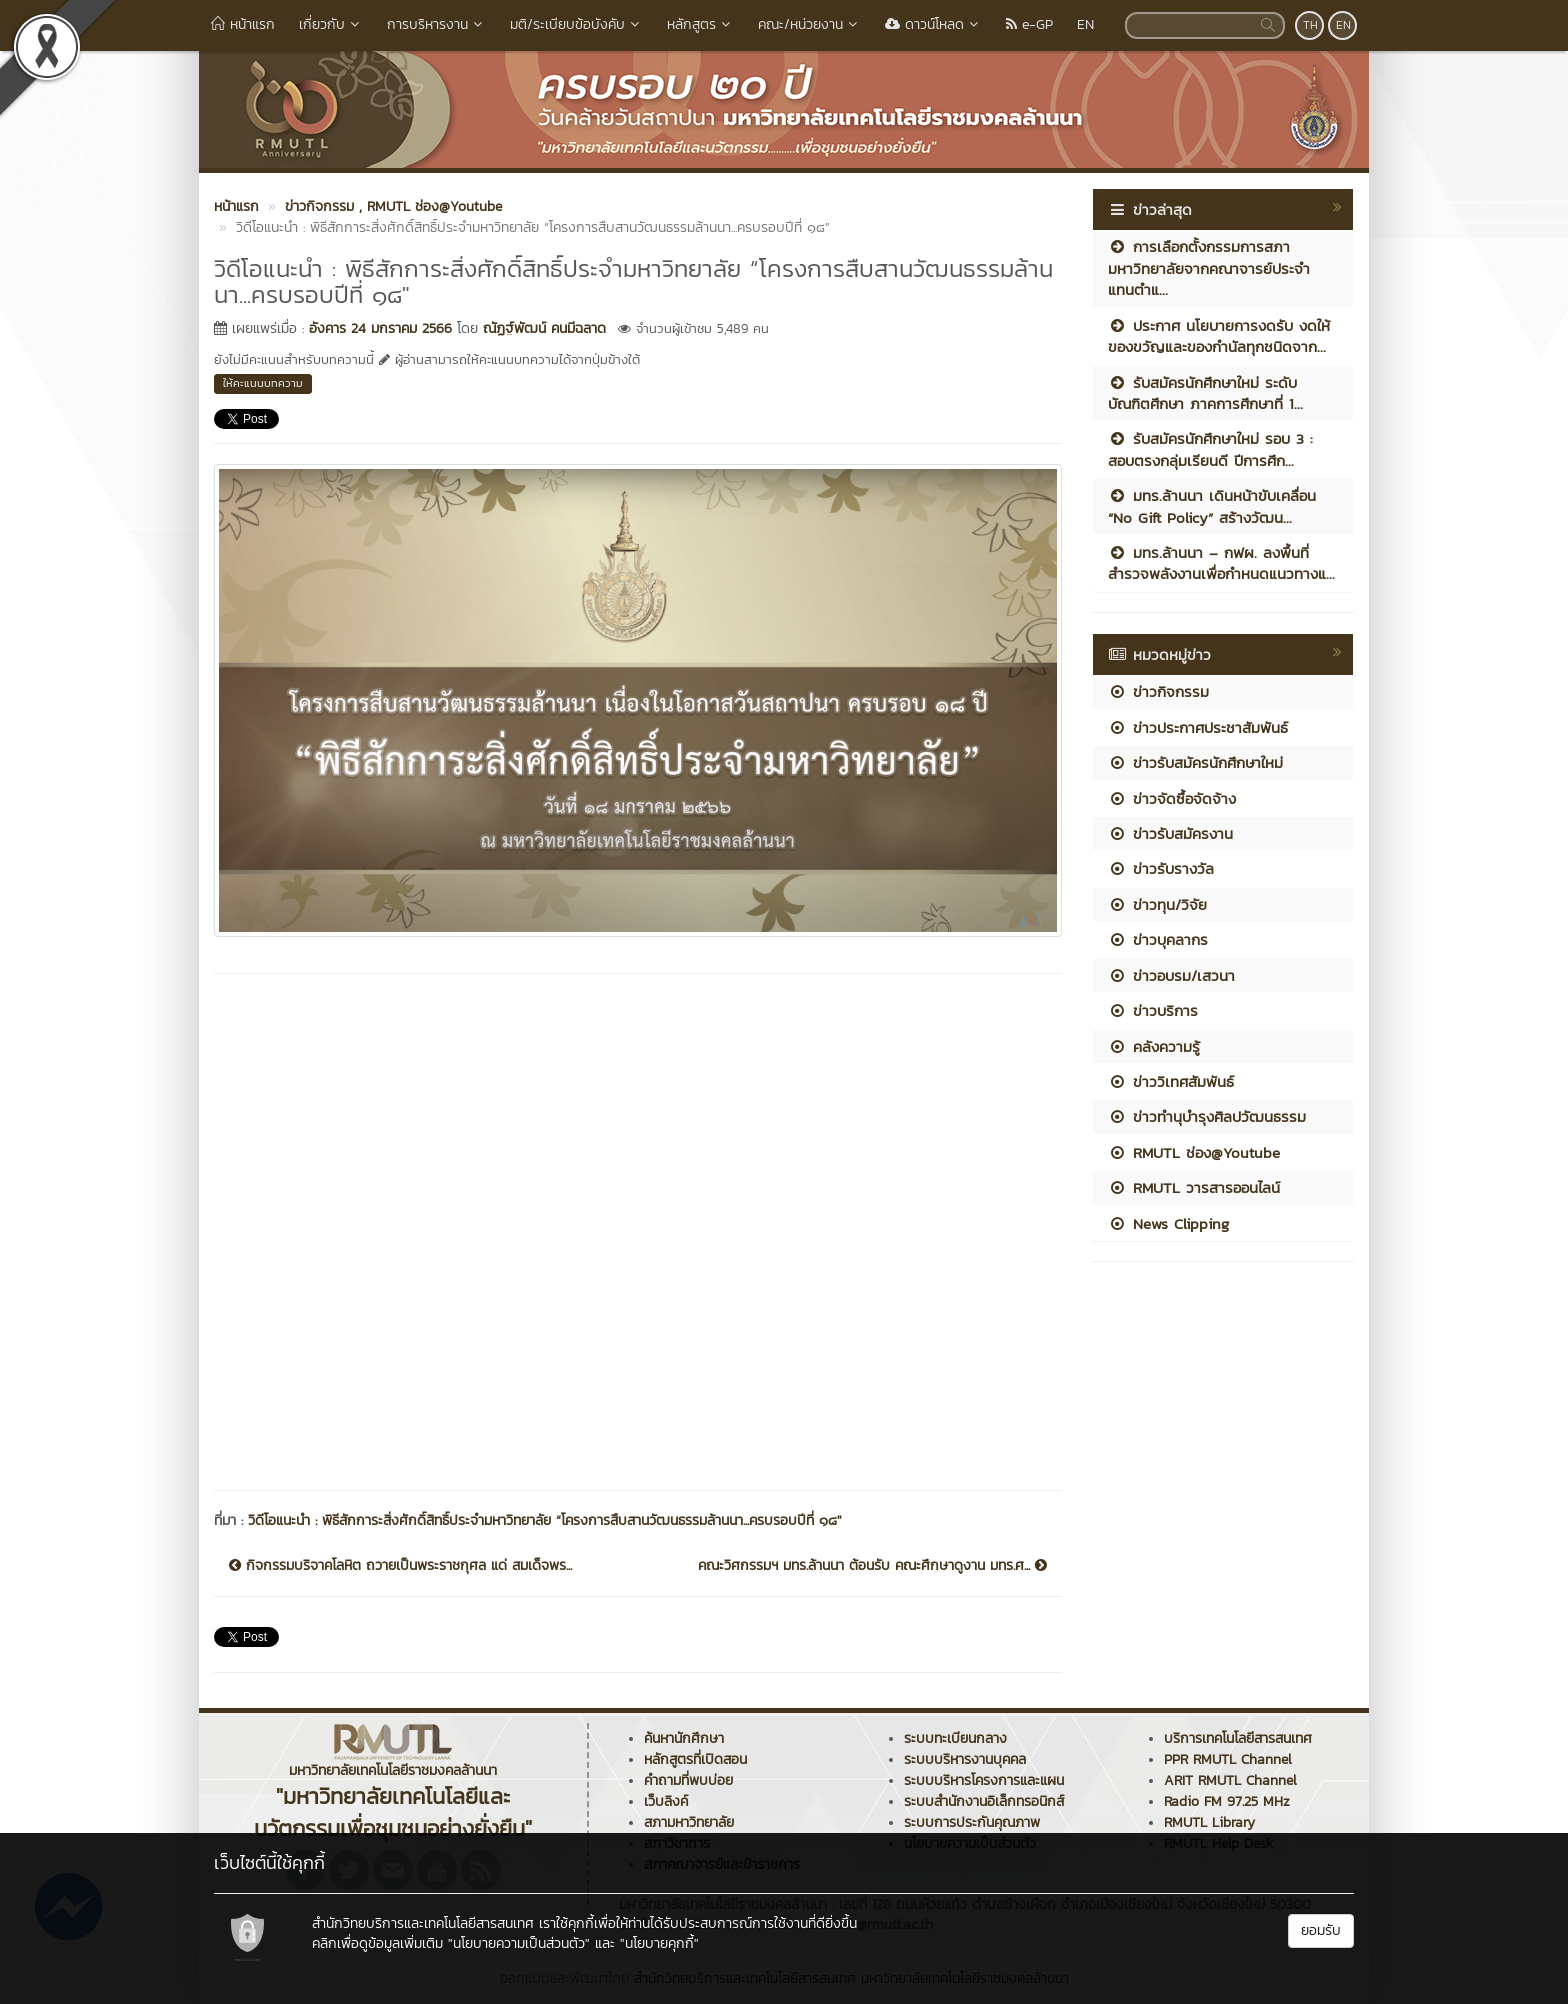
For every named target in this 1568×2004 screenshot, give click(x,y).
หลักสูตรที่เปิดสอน (695, 1759)
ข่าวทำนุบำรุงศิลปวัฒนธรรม (1207, 1116)
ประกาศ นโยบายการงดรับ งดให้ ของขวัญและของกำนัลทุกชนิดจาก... (1219, 336)
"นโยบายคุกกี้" (659, 1943)
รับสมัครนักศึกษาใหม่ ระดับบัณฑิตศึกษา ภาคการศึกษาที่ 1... (1205, 393)
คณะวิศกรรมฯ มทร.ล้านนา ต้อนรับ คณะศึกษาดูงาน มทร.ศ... (872, 1566)
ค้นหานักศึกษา (684, 1738)
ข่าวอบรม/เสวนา (1171, 975)
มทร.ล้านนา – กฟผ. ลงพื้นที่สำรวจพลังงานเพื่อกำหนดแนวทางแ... (1221, 563)
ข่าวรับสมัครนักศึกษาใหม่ (1195, 762)
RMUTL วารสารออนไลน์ (1194, 1187)
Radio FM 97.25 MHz (1227, 1801)
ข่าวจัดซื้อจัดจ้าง (1172, 798)
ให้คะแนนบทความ (263, 383)
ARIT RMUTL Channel (1230, 1780)
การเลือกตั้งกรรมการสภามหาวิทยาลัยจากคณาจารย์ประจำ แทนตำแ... (1209, 268)
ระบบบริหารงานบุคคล (965, 1759)
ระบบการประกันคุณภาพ (972, 1822)
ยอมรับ (1321, 1930)
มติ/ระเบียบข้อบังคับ (576, 24)
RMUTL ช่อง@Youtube (1194, 1152)
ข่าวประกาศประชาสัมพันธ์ (1198, 727)
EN (1085, 24)
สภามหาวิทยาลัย (689, 1822)
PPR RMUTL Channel (1228, 1759)
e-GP (1029, 24)
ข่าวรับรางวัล (1161, 868)
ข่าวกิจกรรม (1158, 691)
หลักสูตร (700, 24)
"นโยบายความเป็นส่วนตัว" (519, 1943)
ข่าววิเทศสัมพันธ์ (1171, 1081)
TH (1310, 25)
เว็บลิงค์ (666, 1801)
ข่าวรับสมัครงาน (1170, 833)
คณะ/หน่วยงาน (809, 24)
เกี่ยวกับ (331, 24)
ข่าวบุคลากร (1158, 939)
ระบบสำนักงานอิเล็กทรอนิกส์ (984, 1801)
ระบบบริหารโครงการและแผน (984, 1780)
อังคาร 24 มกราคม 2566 (380, 328)
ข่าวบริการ (1153, 1010)
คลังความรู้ (1154, 1046)
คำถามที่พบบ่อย (688, 1780)
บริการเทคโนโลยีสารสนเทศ (1238, 1738)
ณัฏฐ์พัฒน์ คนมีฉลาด (544, 328)
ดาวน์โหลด (933, 24)
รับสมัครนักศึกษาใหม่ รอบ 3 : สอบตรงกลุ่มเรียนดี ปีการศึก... (1210, 449)
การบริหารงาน (436, 24)
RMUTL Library (1209, 1822)
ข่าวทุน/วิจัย (1157, 904)
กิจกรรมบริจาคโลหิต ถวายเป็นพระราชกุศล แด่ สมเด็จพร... (400, 1566)
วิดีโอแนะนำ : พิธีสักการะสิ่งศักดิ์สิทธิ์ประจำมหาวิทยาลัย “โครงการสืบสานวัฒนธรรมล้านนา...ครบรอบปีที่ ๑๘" (545, 1520)
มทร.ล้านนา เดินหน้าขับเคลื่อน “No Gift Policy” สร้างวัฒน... (1212, 506)
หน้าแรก (243, 24)
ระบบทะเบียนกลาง (955, 1738)
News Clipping (1168, 1223)
